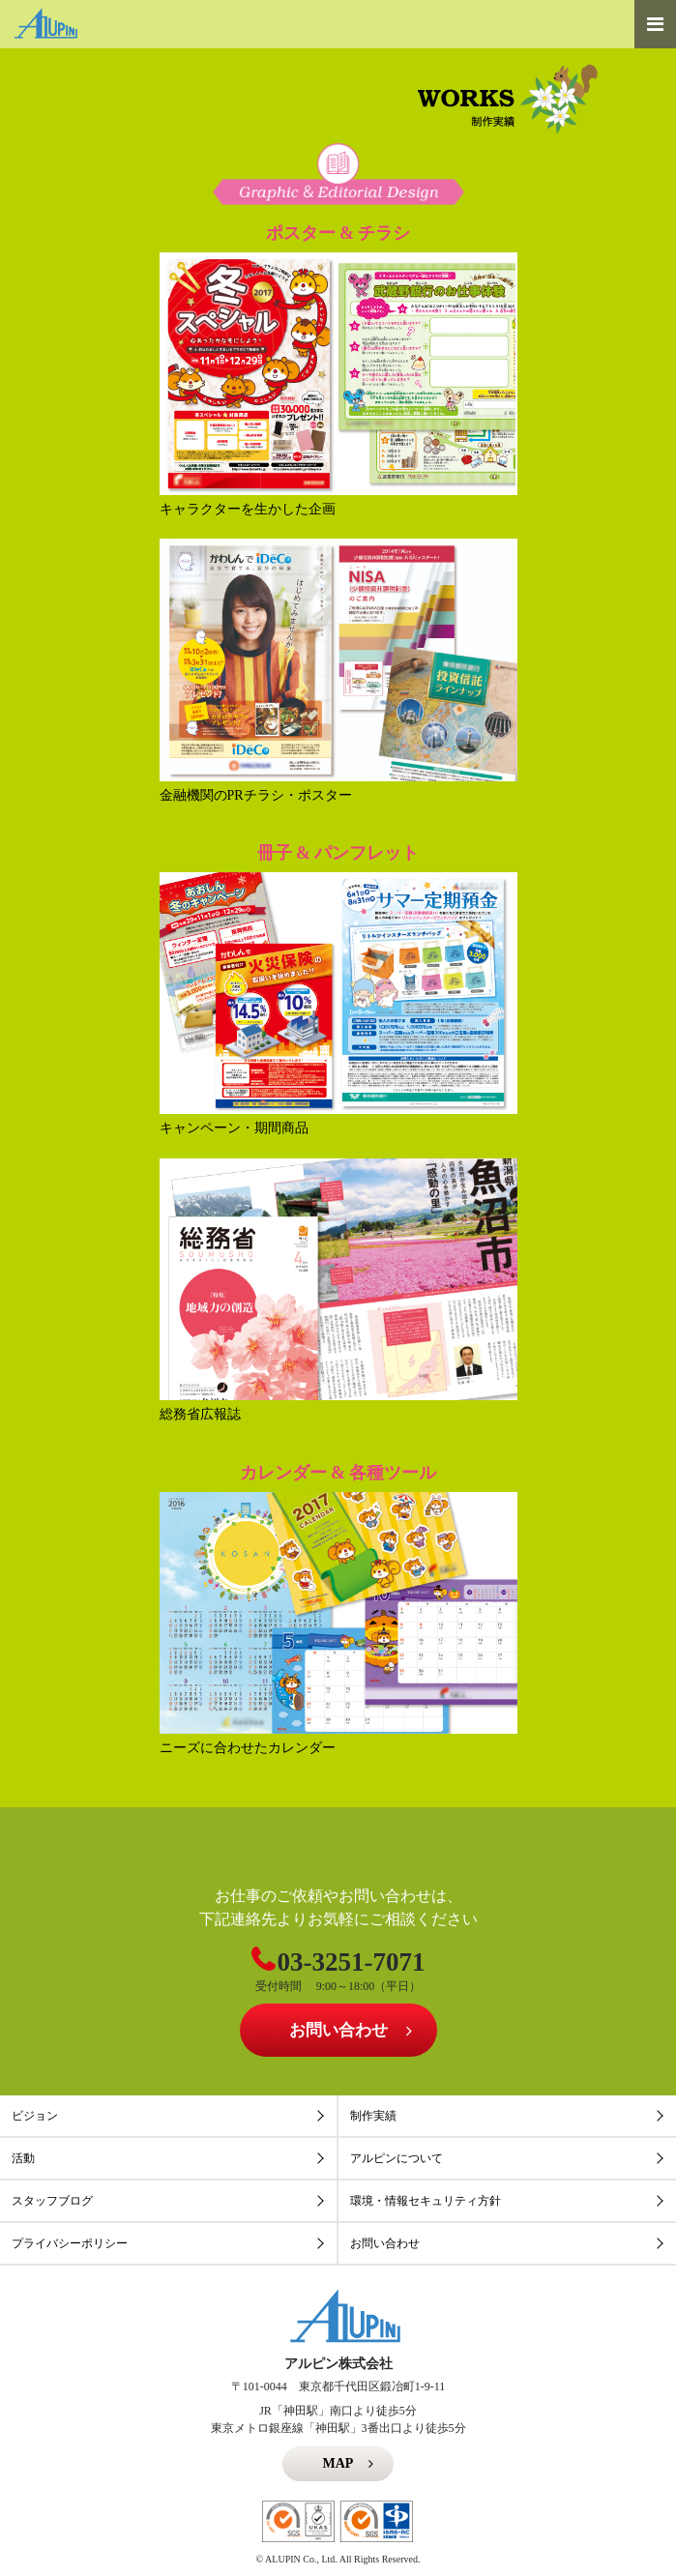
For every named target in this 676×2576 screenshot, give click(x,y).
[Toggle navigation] (655, 24)
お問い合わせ (338, 2030)
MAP (338, 2463)
